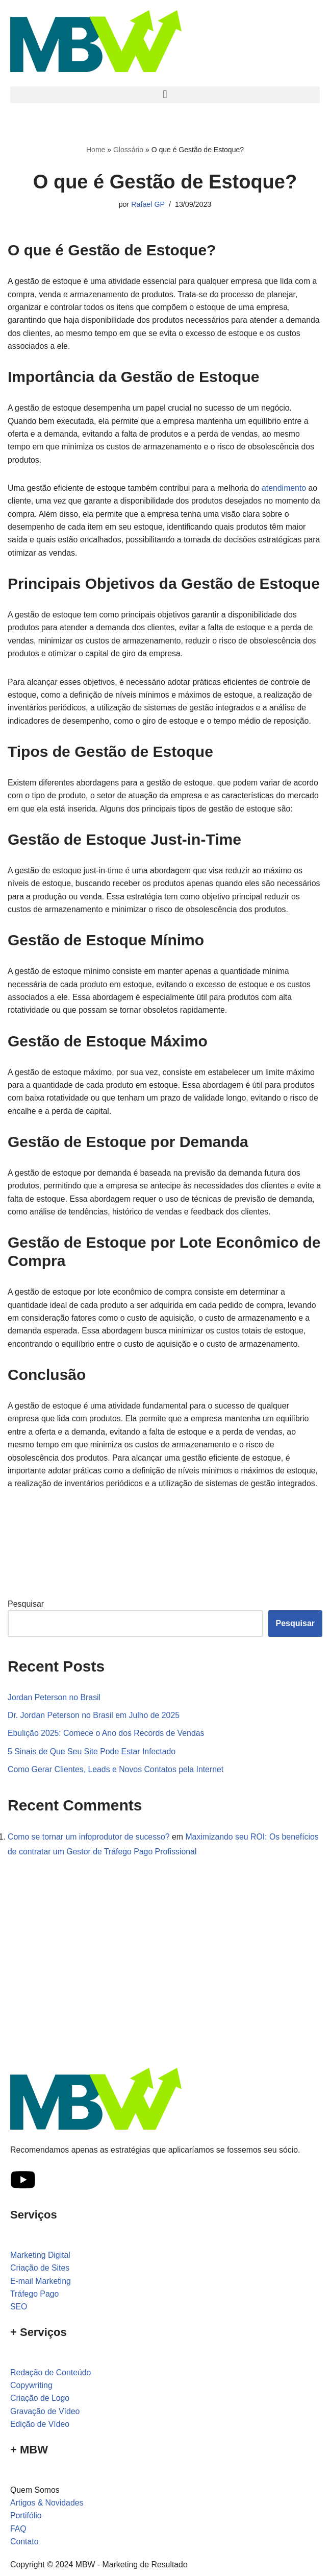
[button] (165, 94)
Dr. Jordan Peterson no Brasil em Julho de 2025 (95, 1735)
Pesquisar (26, 1624)
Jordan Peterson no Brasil (54, 1717)
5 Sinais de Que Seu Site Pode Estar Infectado (92, 1772)
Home (95, 150)
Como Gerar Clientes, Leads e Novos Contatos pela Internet (117, 1790)
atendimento (286, 489)
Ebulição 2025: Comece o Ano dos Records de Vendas (107, 1754)
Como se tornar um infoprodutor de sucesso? (89, 1858)
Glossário (128, 150)
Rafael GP (148, 205)
